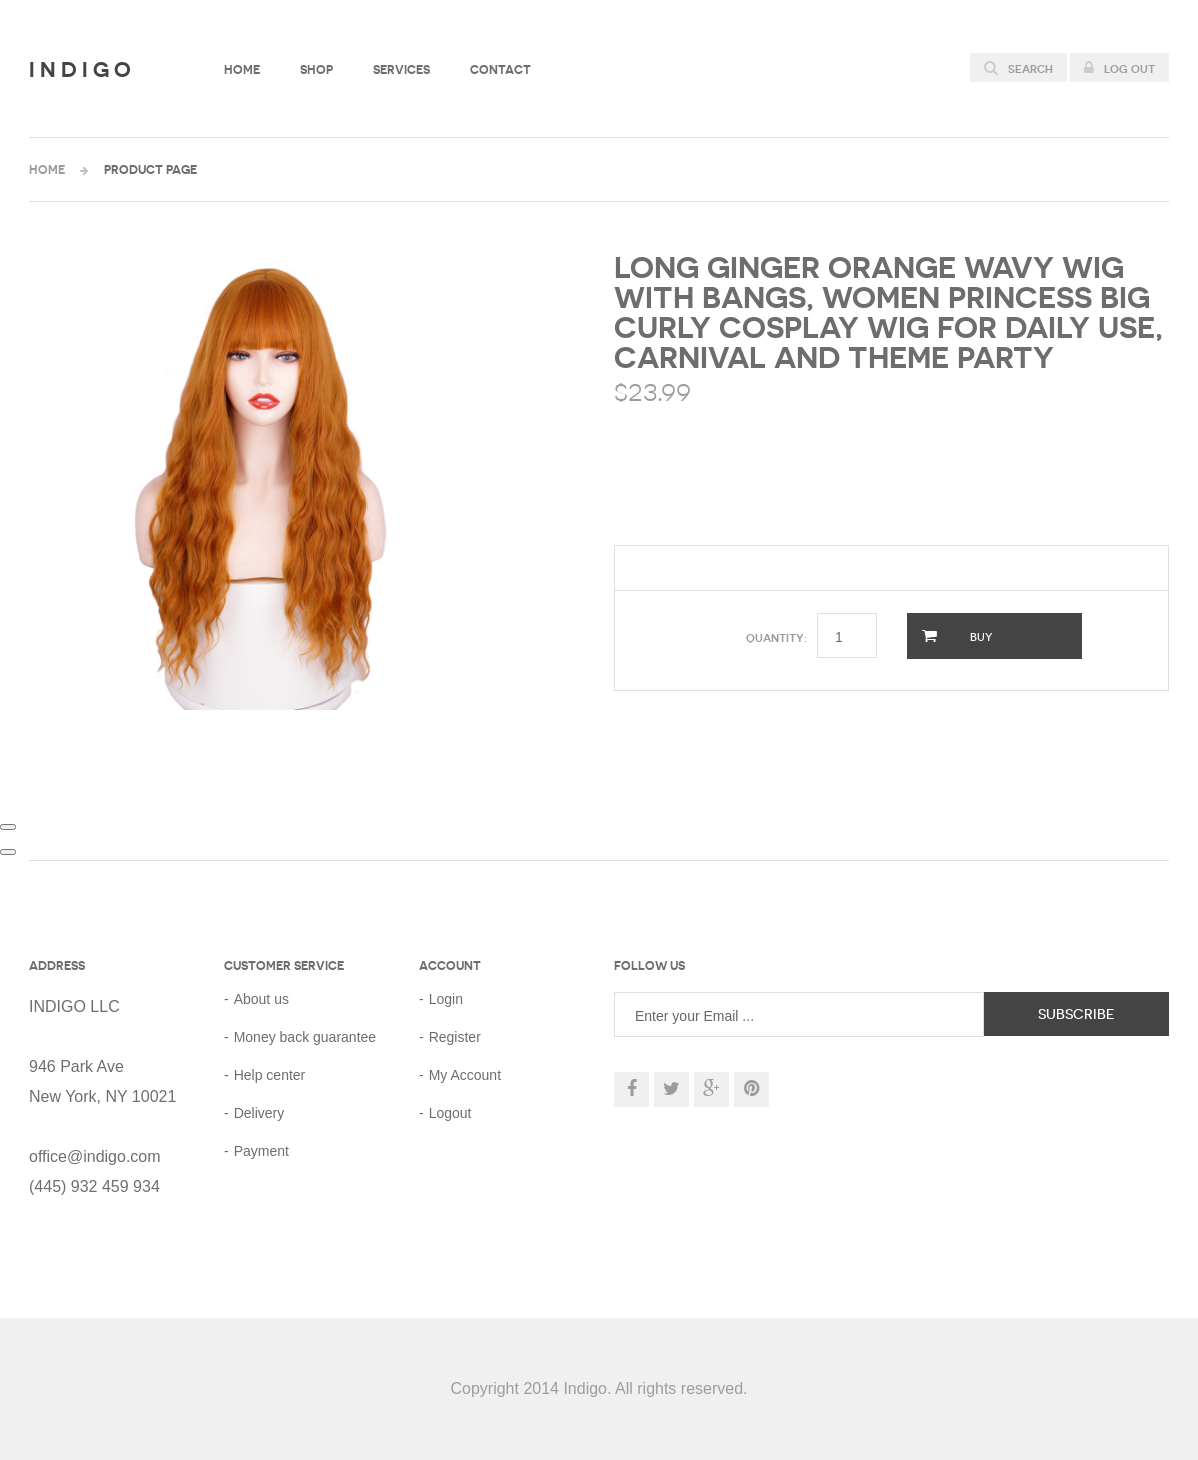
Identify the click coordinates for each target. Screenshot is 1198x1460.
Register (455, 1037)
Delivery (259, 1113)
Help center (270, 1075)
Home (242, 69)
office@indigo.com (95, 1156)
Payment (261, 1151)
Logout (450, 1113)
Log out (1119, 68)
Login (446, 999)
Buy (957, 636)
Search (1018, 68)
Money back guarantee (305, 1037)
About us (261, 999)
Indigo (82, 69)
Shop (316, 69)
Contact (500, 69)
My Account (465, 1075)
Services (401, 69)
